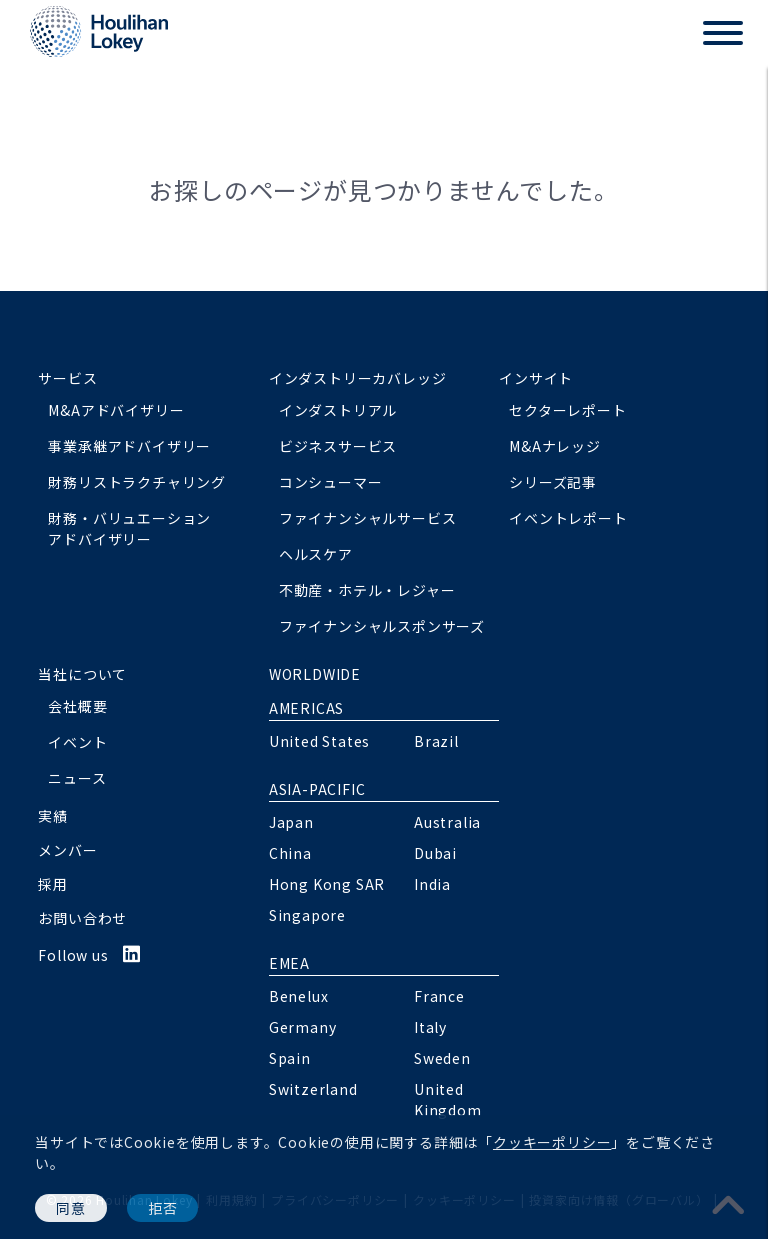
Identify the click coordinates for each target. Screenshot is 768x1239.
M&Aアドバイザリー (116, 410)
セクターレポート (567, 410)
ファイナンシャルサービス (368, 518)
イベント (77, 742)
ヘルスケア (316, 554)
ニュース (77, 778)
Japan (291, 822)
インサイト (536, 378)
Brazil (436, 741)
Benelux (299, 996)
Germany (303, 1027)
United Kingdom (448, 1099)
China (290, 853)
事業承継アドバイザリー (129, 446)
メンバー (67, 850)
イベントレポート (568, 518)
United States (319, 741)
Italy (430, 1027)
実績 (53, 816)
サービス (67, 378)
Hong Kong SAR (327, 884)
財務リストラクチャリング (137, 482)
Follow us (89, 955)
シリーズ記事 (553, 482)
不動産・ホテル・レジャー (367, 590)
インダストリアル (338, 410)
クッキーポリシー (552, 1142)
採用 (53, 884)
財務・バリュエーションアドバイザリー (129, 528)
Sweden (442, 1058)
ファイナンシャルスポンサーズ (382, 626)
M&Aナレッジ (555, 446)
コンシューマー (331, 482)
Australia (447, 822)
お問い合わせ (82, 918)
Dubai (435, 853)
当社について (82, 674)
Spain (290, 1058)
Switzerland (313, 1089)
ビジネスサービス (338, 446)
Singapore (307, 915)
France (439, 996)
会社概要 (77, 706)
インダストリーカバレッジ (358, 378)
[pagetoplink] (729, 1203)
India (432, 884)
